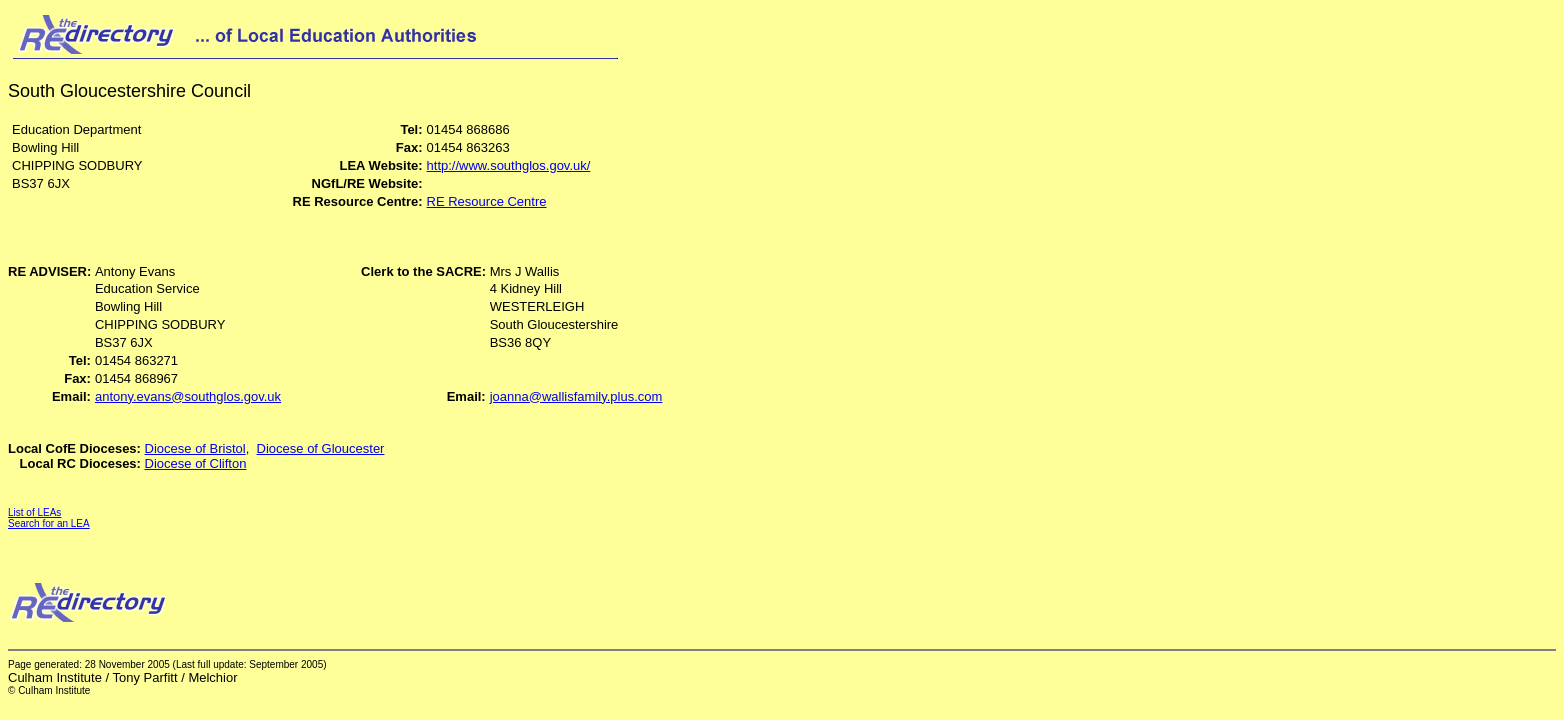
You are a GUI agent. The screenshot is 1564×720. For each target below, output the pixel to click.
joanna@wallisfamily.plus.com (576, 396)
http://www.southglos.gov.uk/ (509, 165)
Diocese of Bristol (195, 448)
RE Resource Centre (487, 201)
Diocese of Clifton (196, 463)
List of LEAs (34, 512)
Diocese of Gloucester (321, 448)
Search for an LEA (49, 523)
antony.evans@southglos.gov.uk (188, 396)
